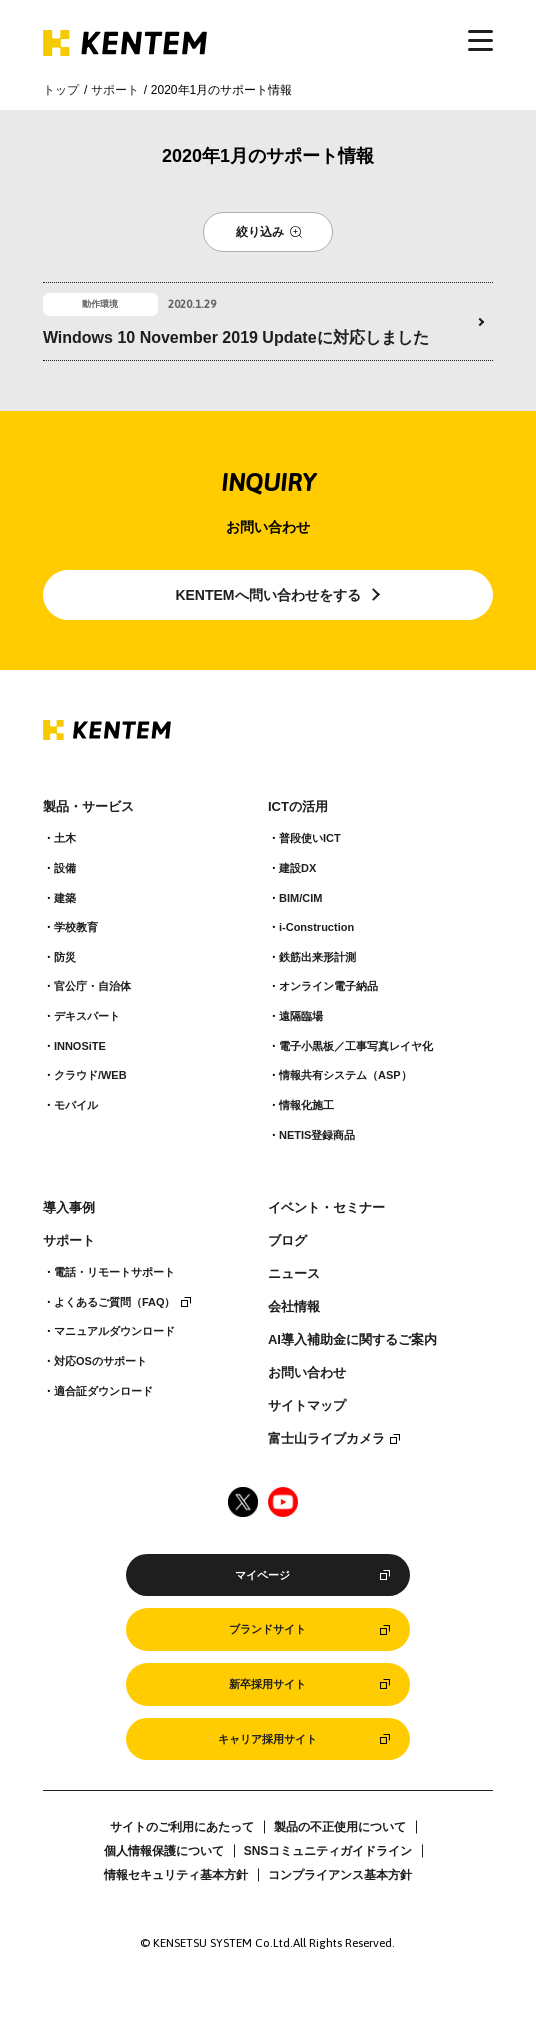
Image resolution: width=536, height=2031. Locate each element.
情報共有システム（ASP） (345, 1075)
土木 (65, 838)
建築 (65, 898)
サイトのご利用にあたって (182, 1827)
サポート (115, 90)
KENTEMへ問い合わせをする (267, 595)
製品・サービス (88, 807)
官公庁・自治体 (92, 986)
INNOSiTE (80, 1046)
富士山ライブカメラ (326, 1439)
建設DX (297, 868)
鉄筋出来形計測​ (317, 957)
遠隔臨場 (301, 1016)
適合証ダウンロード (103, 1391)
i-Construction (316, 927)
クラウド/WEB (90, 1075)
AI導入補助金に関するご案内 (352, 1340)
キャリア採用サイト (267, 1739)
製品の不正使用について (340, 1827)
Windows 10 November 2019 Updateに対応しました (236, 337)
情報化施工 (306, 1105)
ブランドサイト (267, 1629)
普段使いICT (310, 838)
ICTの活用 (298, 807)
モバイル (76, 1105)
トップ (61, 90)
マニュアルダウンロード (114, 1331)
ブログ (287, 1241)
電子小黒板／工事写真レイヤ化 (356, 1046)
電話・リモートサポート (114, 1272)
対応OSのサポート (100, 1361)
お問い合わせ (307, 1373)
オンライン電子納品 (328, 986)
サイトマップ (307, 1406)
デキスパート (87, 1016)
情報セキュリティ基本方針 (176, 1875)
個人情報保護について (164, 1851)
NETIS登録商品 (317, 1135)
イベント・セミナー (326, 1208)
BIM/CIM (300, 898)
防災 (65, 957)
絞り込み (260, 232)
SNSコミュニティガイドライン (328, 1851)
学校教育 (76, 927)
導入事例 (69, 1208)
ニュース (294, 1274)
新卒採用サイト (267, 1684)
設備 (65, 868)
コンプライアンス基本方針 (340, 1875)
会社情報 (294, 1307)
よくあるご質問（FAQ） (115, 1302)
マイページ (262, 1575)
